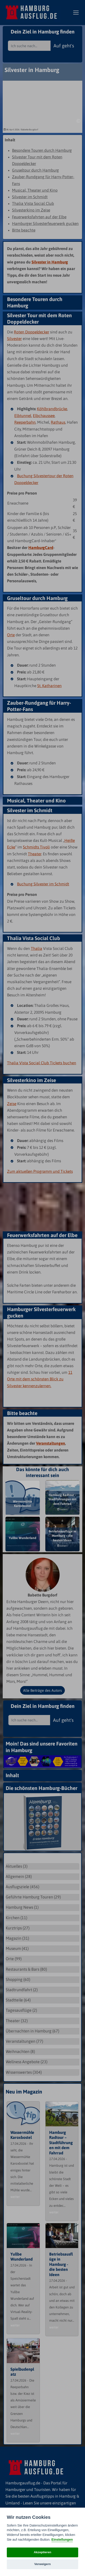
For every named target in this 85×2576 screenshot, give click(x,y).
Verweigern (42, 2564)
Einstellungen (62, 2539)
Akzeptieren (42, 2552)
